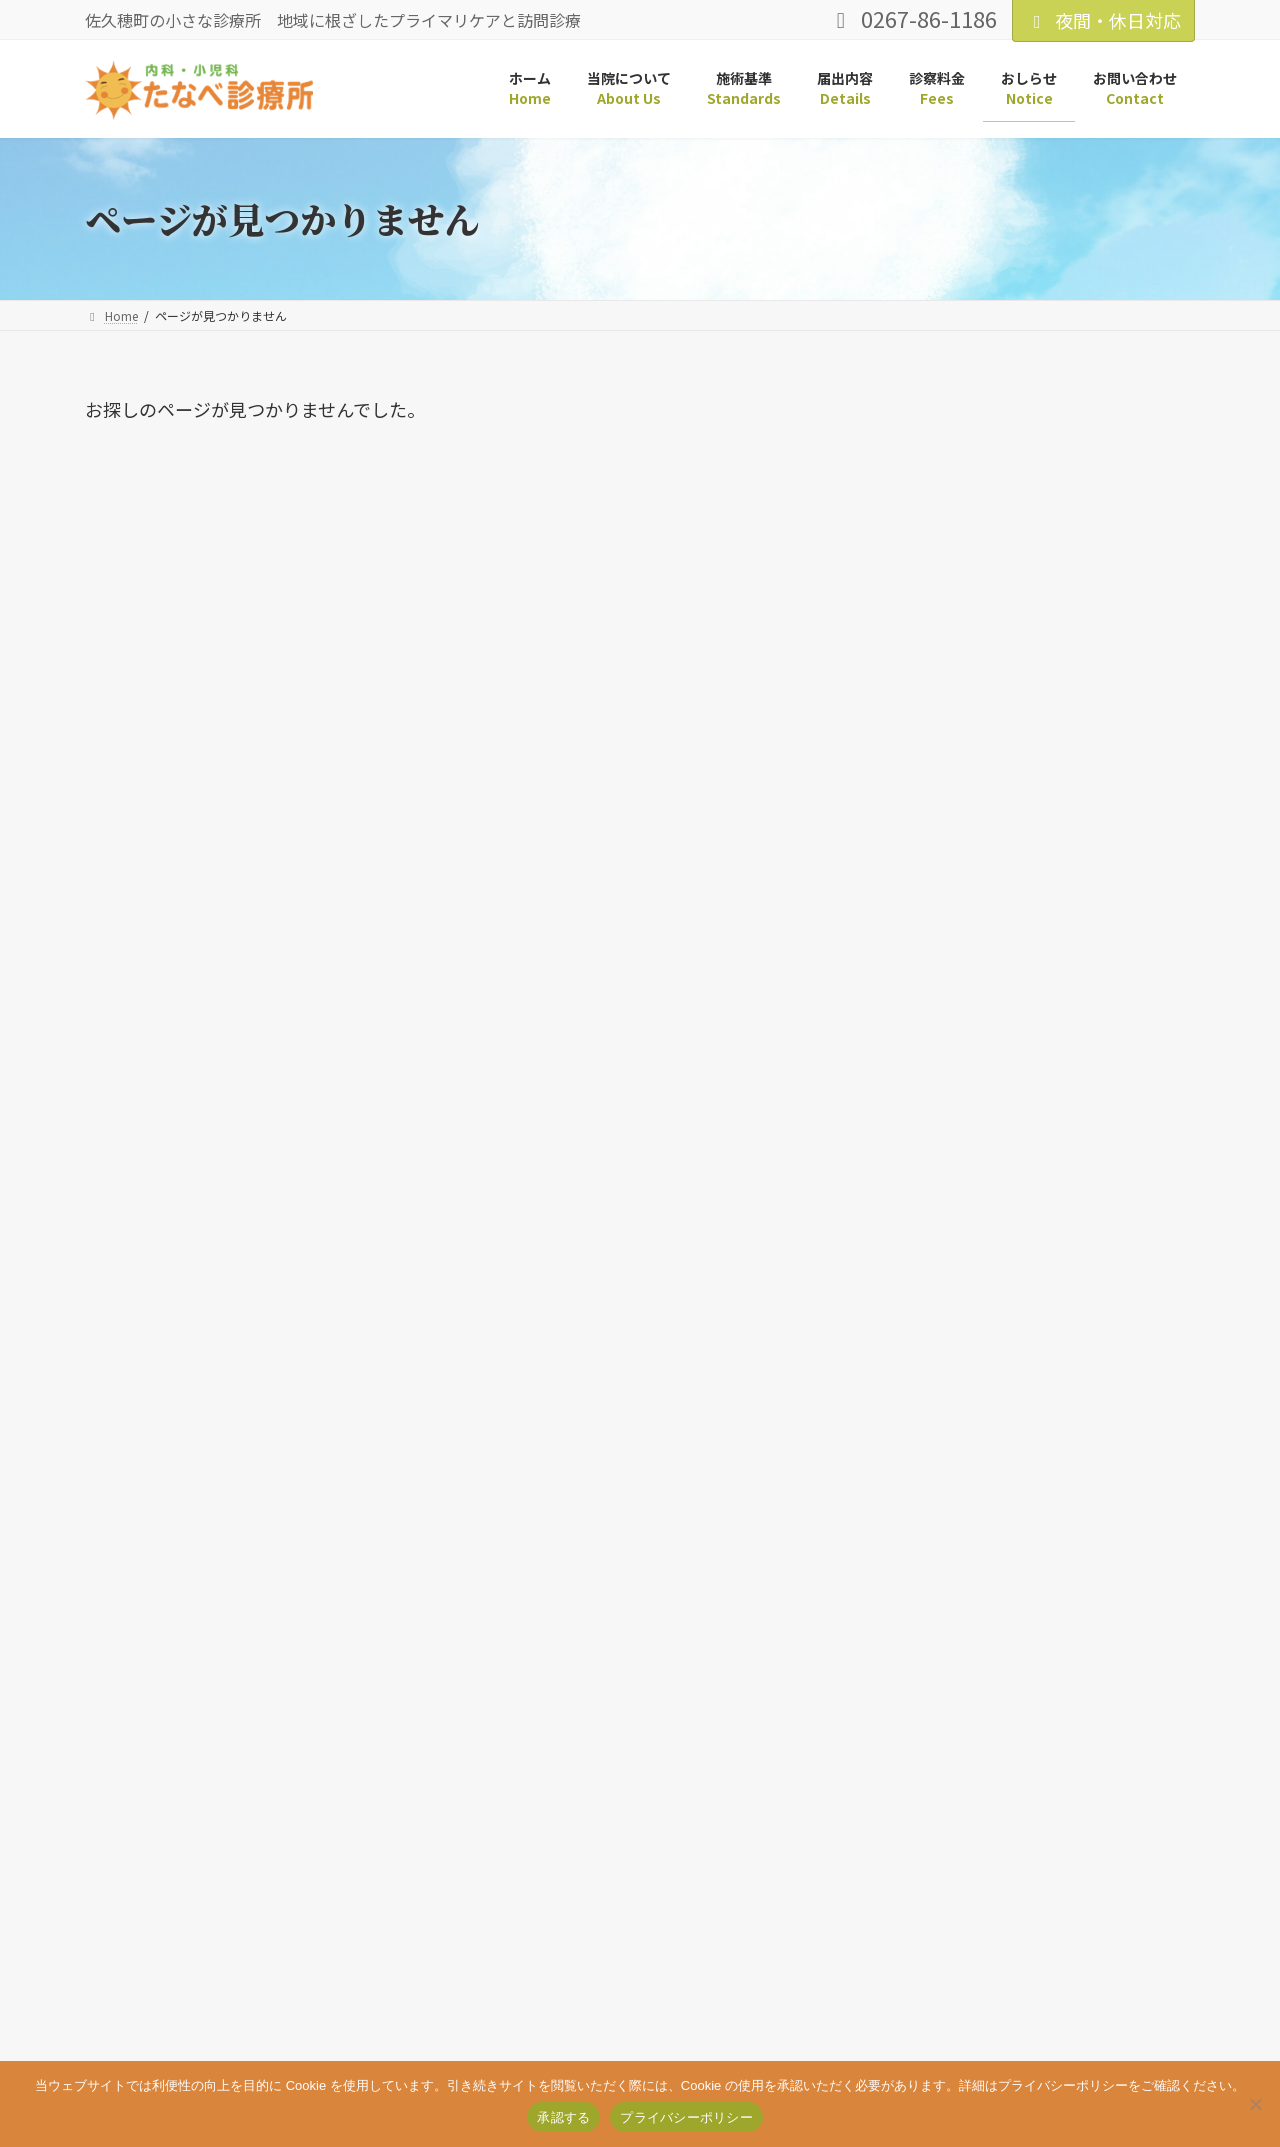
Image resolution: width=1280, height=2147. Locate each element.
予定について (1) (963, 1117)
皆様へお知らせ (950, 649)
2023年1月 (941, 1658)
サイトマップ (140, 2027)
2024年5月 (941, 1520)
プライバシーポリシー (276, 2027)
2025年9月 (941, 1428)
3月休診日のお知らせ (973, 586)
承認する (563, 2117)
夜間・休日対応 (1103, 20)
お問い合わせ (412, 2027)
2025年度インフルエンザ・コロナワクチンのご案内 (1032, 877)
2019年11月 (946, 1704)
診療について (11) (968, 1163)
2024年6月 (941, 1474)
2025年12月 (946, 1382)
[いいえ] (1255, 2104)
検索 (1144, 409)
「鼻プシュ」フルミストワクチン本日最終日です (1040, 725)
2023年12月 (946, 1566)
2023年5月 (941, 1612)
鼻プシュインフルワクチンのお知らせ (1039, 801)
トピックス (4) (955, 1071)
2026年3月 (941, 1336)
